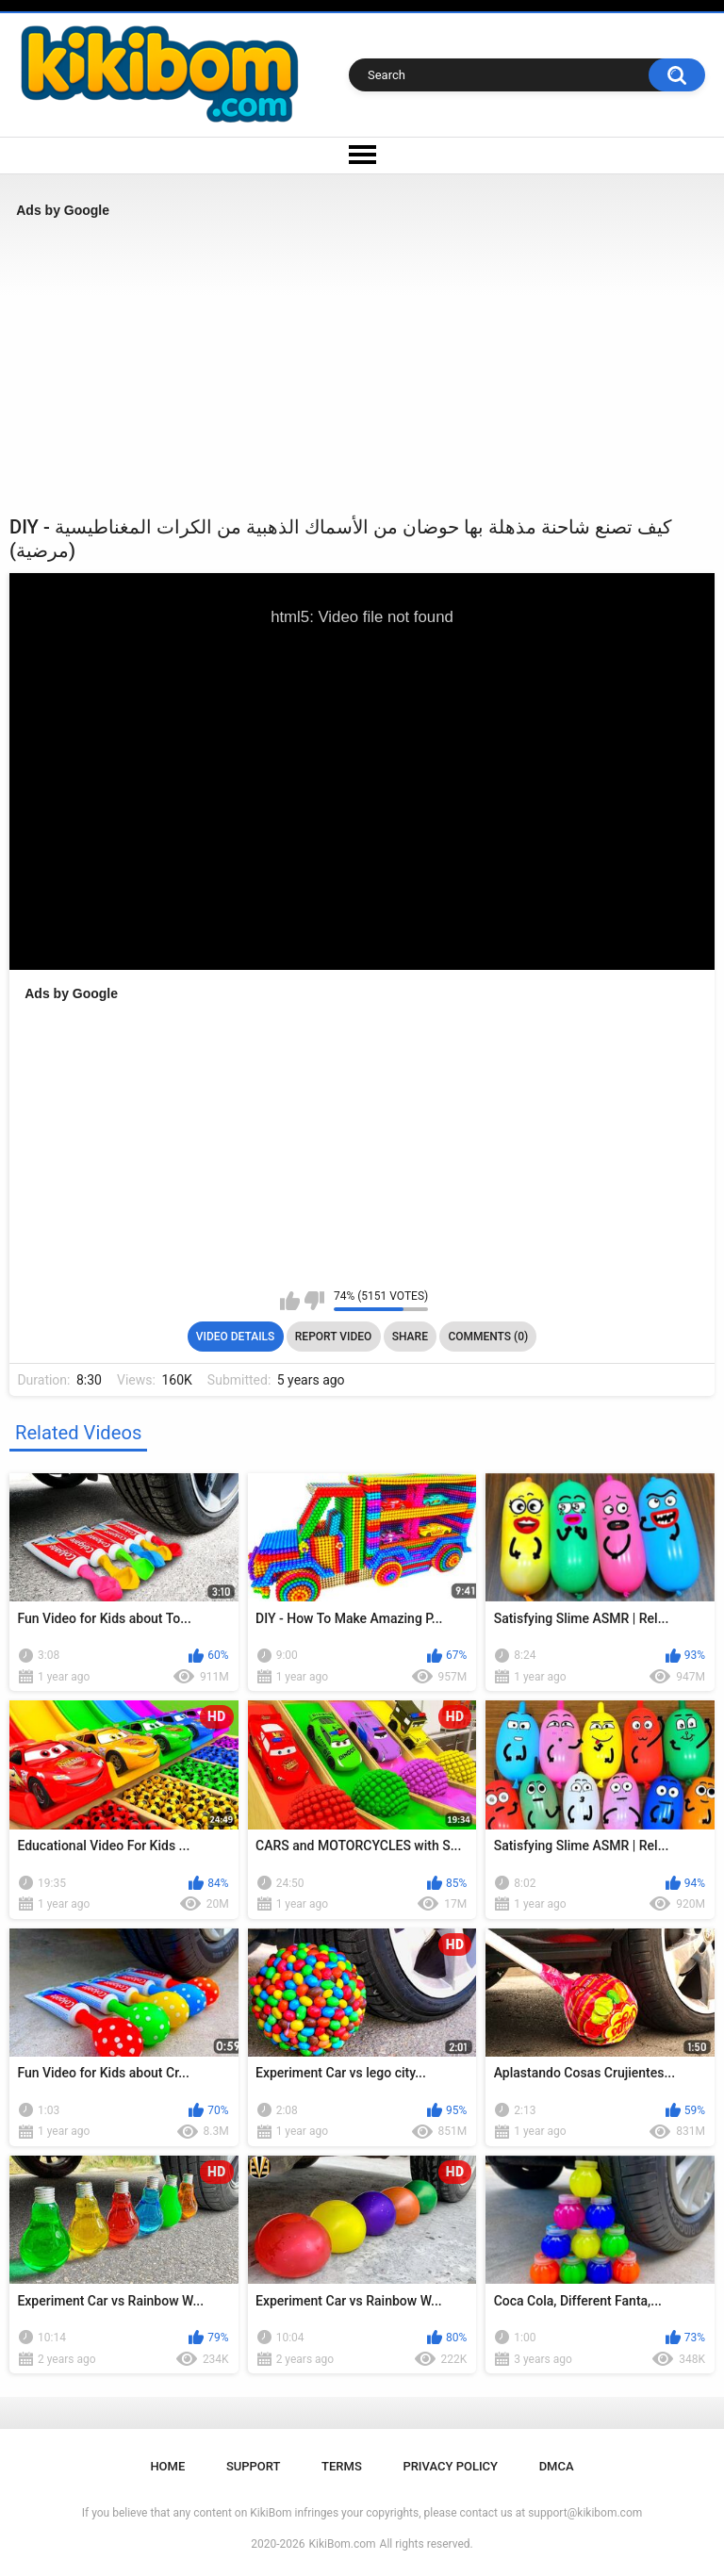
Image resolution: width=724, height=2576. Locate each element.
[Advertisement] (362, 367)
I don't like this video (314, 1300)
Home (167, 2466)
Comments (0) (488, 1336)
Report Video (333, 1336)
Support (253, 2466)
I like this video (290, 1300)
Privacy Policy (450, 2466)
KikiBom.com (342, 2544)
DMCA (556, 2466)
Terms (341, 2466)
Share (410, 1336)
